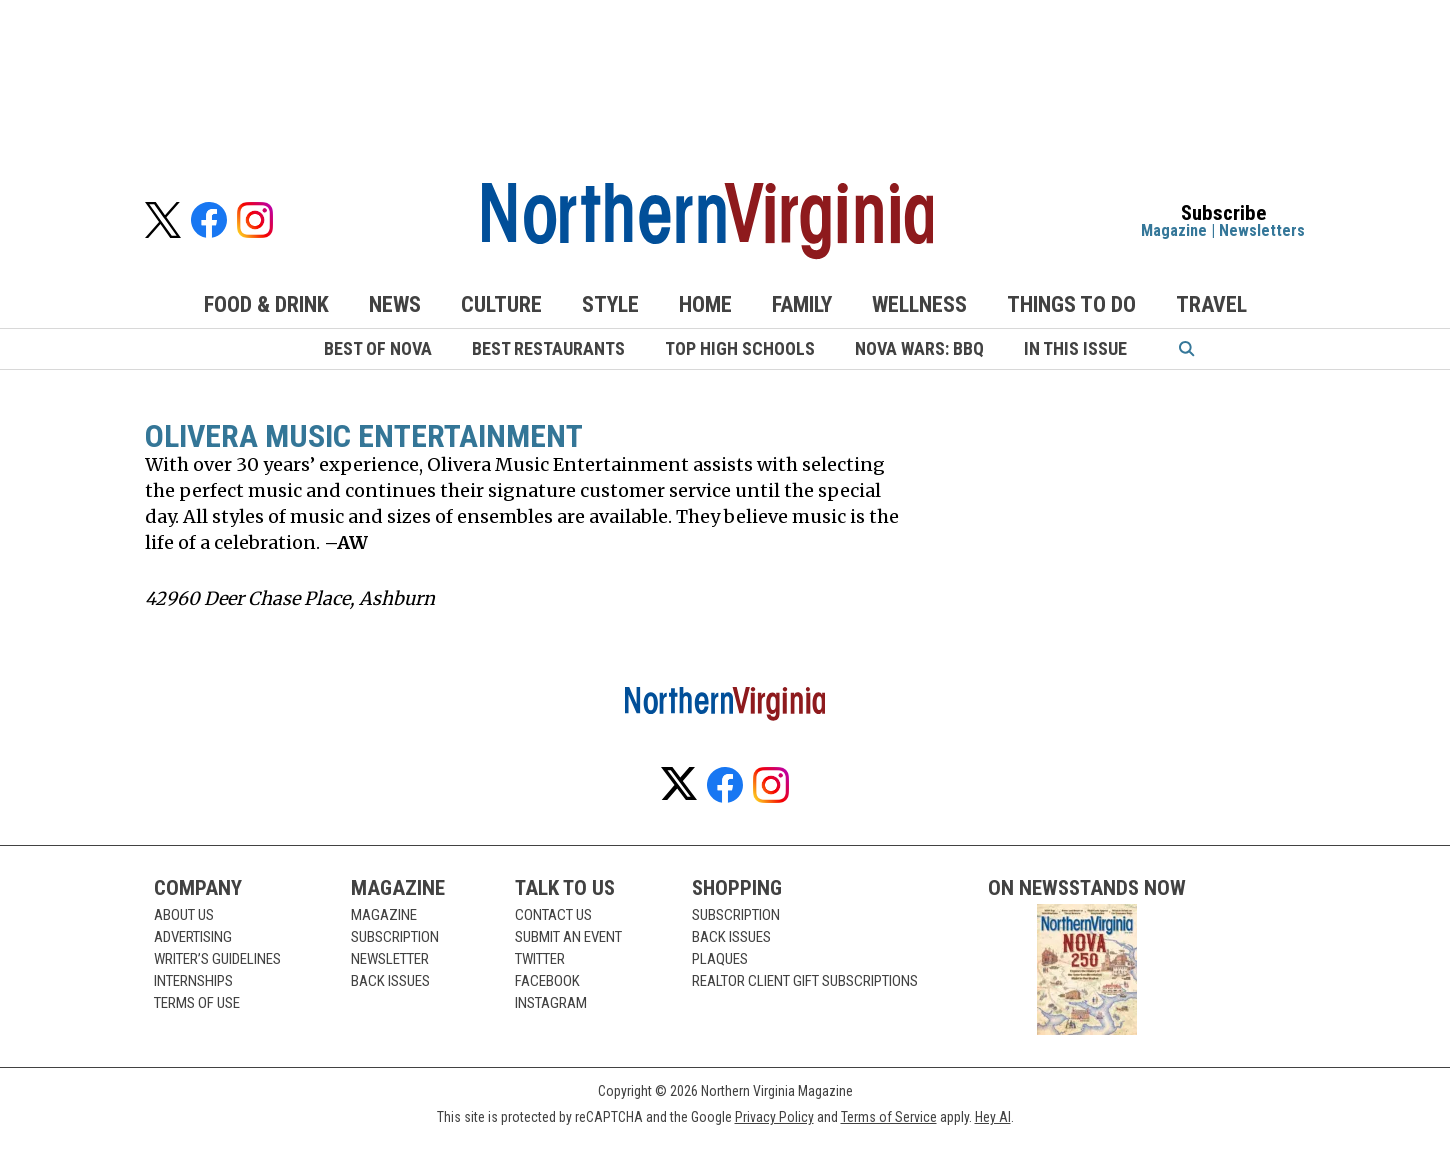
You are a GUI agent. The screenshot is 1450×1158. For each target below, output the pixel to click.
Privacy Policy (774, 1117)
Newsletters (1262, 230)
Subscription (395, 937)
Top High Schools (740, 348)
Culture (501, 304)
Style (610, 304)
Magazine (1174, 230)
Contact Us (553, 915)
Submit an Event (568, 937)
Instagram (551, 1003)
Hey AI (993, 1117)
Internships (193, 981)
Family (802, 304)
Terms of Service (889, 1117)
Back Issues (390, 981)
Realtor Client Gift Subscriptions (805, 981)
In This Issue (1075, 348)
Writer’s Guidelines (217, 959)
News (395, 304)
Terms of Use (197, 1003)
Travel (1211, 304)
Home (705, 304)
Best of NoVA (378, 348)
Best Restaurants (548, 348)
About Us (184, 915)
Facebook (547, 981)
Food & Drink (266, 304)
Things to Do (1071, 304)
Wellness (919, 304)
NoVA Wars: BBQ (919, 348)
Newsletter (390, 959)
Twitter (540, 959)
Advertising (193, 937)
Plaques (720, 959)
